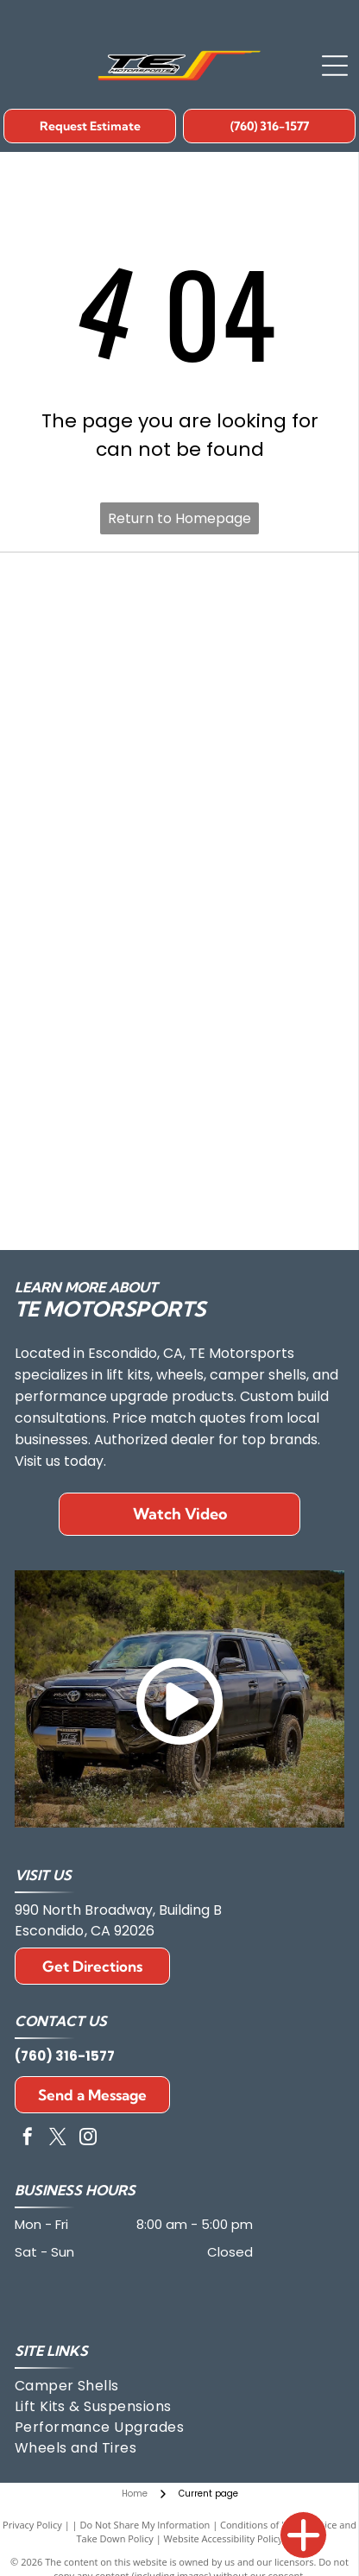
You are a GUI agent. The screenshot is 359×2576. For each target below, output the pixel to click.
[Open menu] (335, 66)
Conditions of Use (259, 2524)
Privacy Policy (32, 2524)
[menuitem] (86, 2386)
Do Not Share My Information (144, 2524)
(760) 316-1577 (65, 2056)
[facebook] (28, 2139)
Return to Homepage (179, 518)
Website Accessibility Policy (223, 2538)
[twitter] (58, 2139)
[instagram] (88, 2139)
